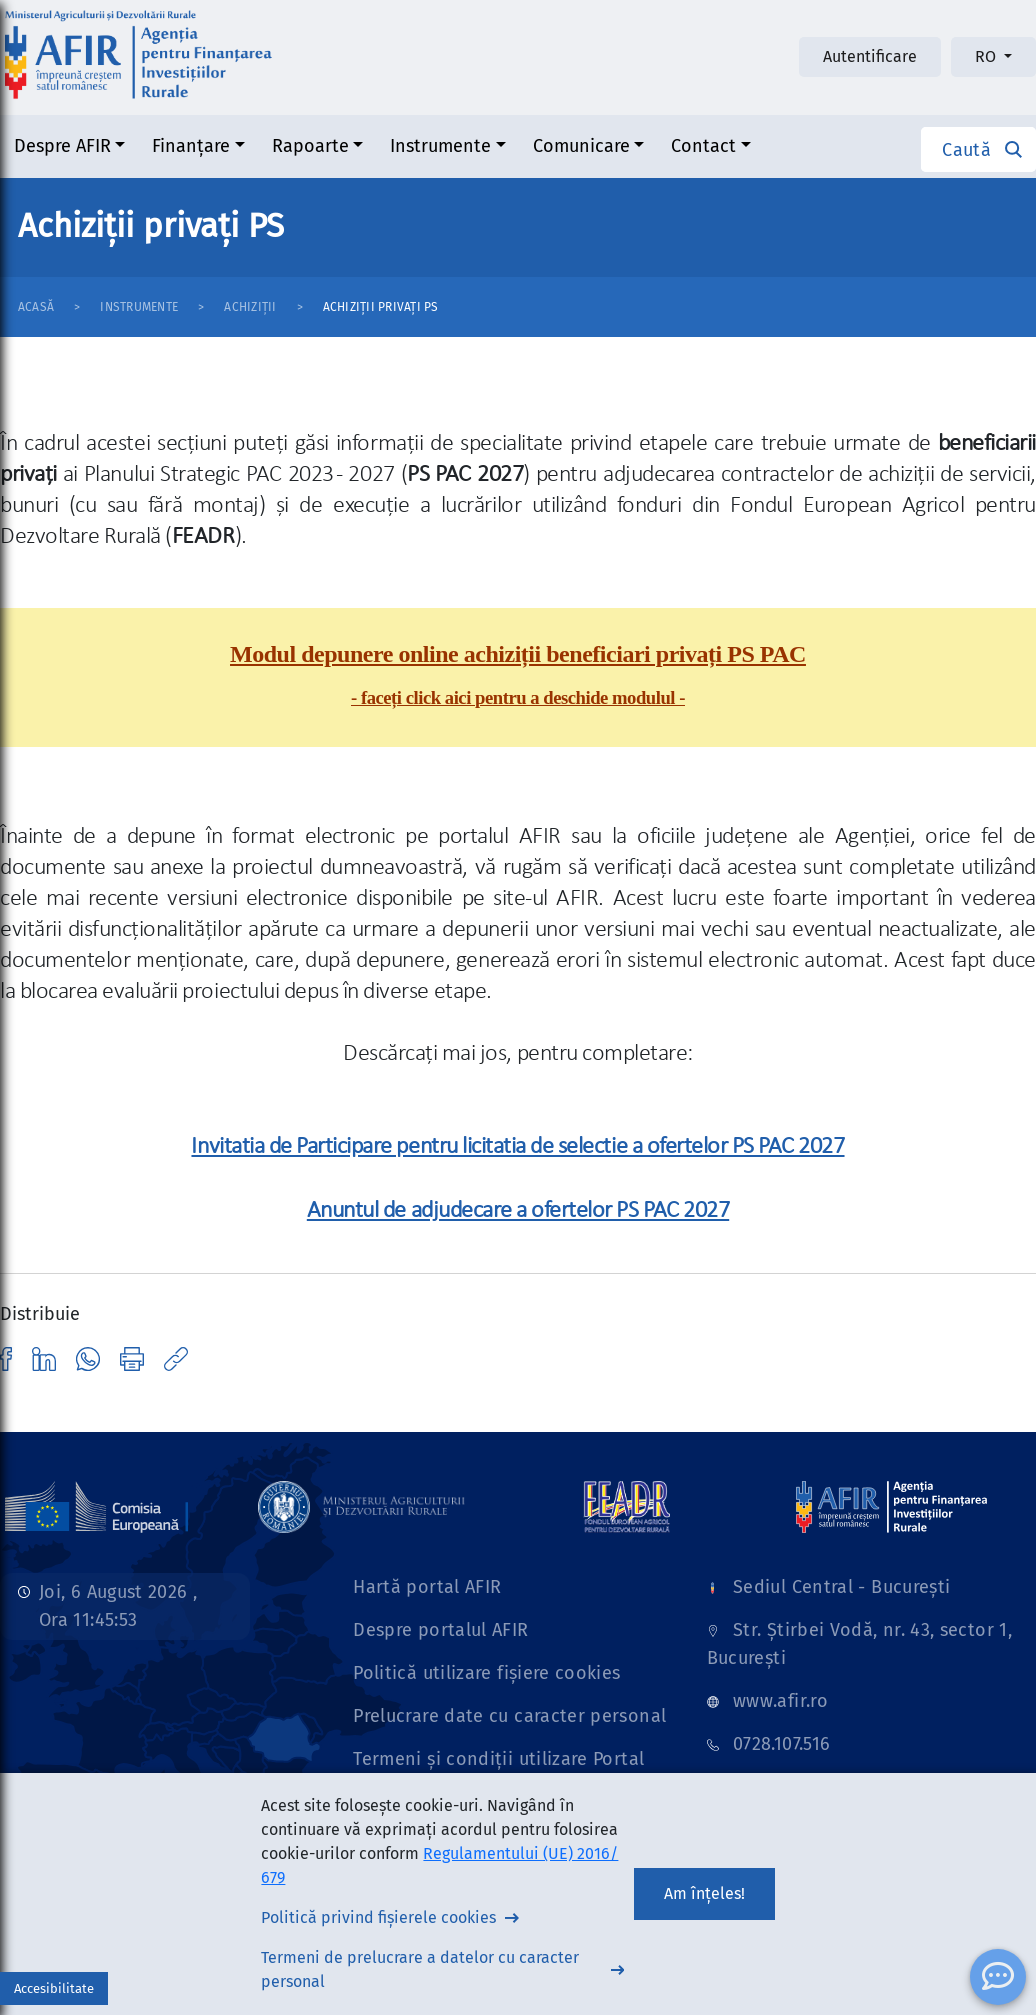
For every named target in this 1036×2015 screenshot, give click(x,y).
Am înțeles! (704, 1893)
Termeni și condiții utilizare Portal (498, 1759)
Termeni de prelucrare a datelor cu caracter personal (420, 1969)
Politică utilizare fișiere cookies (486, 1673)
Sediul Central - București (841, 1587)
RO (987, 56)
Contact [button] (703, 146)
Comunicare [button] (581, 146)
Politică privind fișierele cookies (378, 1917)
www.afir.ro (780, 1701)
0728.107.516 (781, 1744)
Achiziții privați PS (381, 307)
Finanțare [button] (191, 146)
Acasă (36, 307)
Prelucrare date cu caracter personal (509, 1716)
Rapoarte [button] (310, 146)
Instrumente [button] (440, 146)
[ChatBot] (998, 1977)
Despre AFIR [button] (62, 146)
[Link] (361, 1506)
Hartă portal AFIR (427, 1587)
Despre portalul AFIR (440, 1630)
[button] (978, 149)
